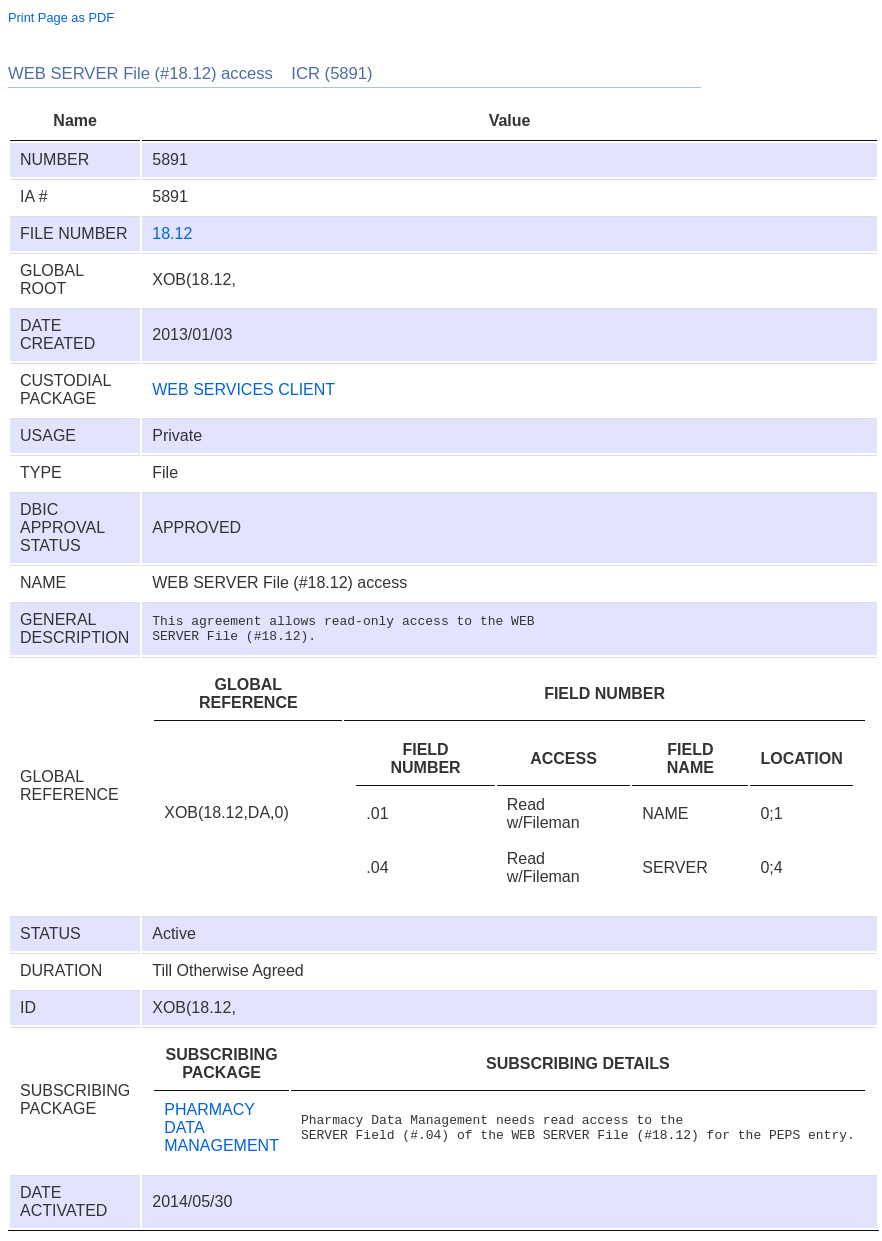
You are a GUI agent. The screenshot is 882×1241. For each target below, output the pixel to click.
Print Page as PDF (61, 17)
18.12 (172, 233)
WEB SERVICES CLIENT (243, 389)
